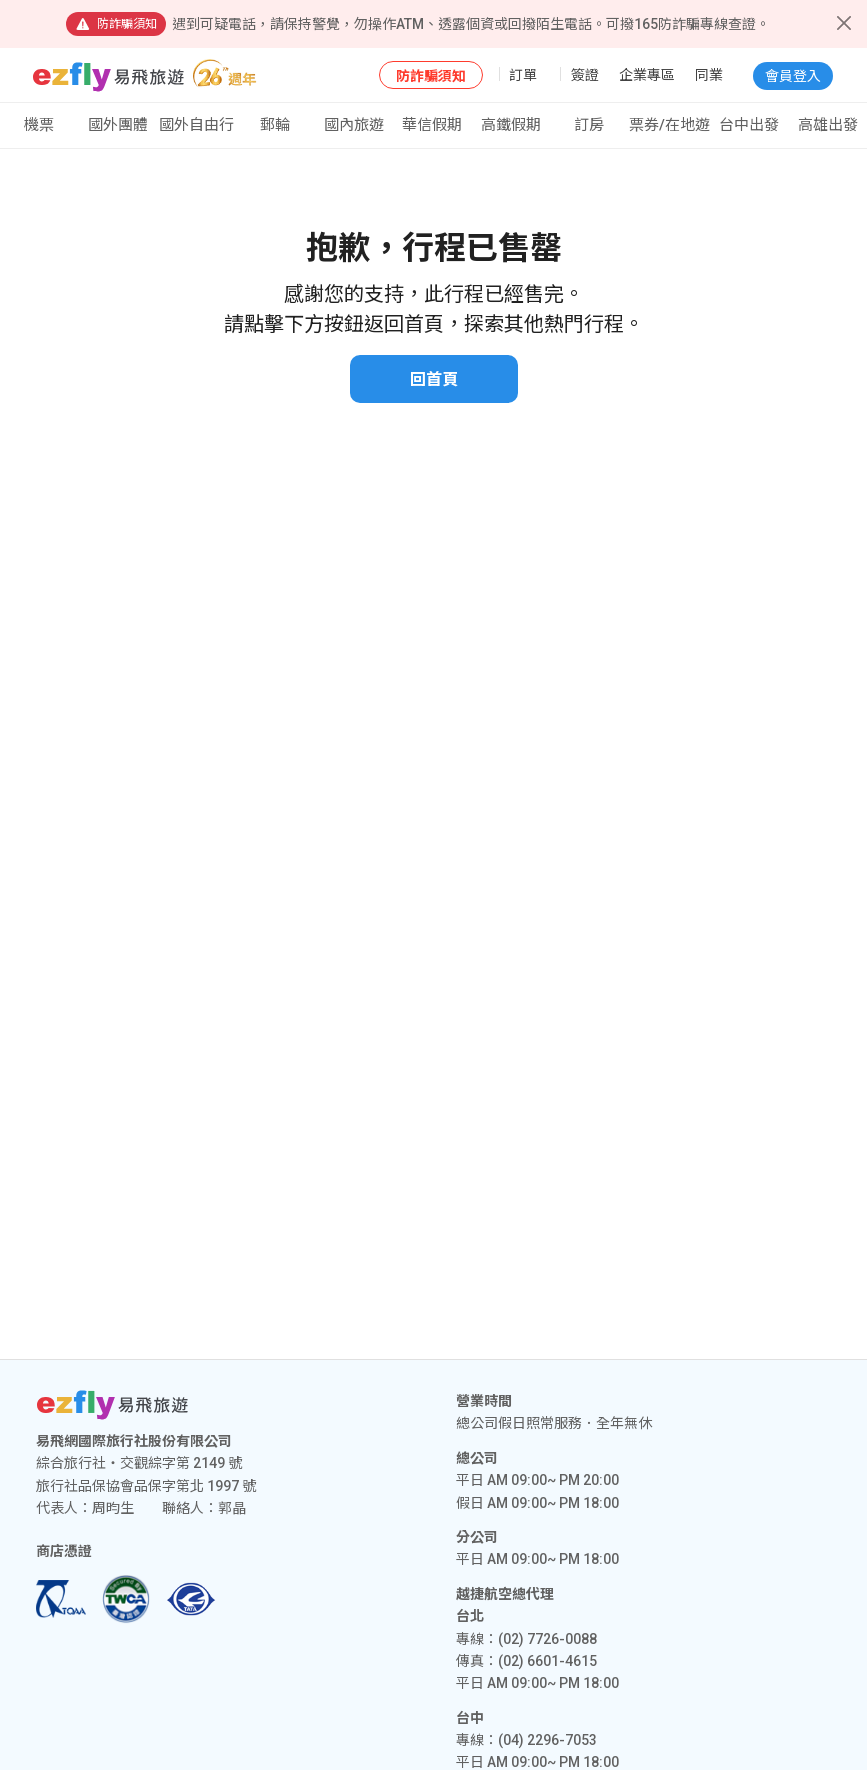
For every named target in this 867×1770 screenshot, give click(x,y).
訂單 (523, 75)
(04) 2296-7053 (547, 1740)
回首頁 (434, 379)
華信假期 (432, 125)
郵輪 (275, 125)
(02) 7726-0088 (547, 1639)
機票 (39, 125)
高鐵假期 (511, 125)
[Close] (844, 23)
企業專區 (647, 75)
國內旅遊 (354, 125)
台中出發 (749, 125)
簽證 (585, 75)
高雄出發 (828, 125)
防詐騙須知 (431, 76)
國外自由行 (196, 125)
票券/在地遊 (669, 125)
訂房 (589, 125)
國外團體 (118, 125)
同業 (709, 75)
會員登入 (793, 76)
